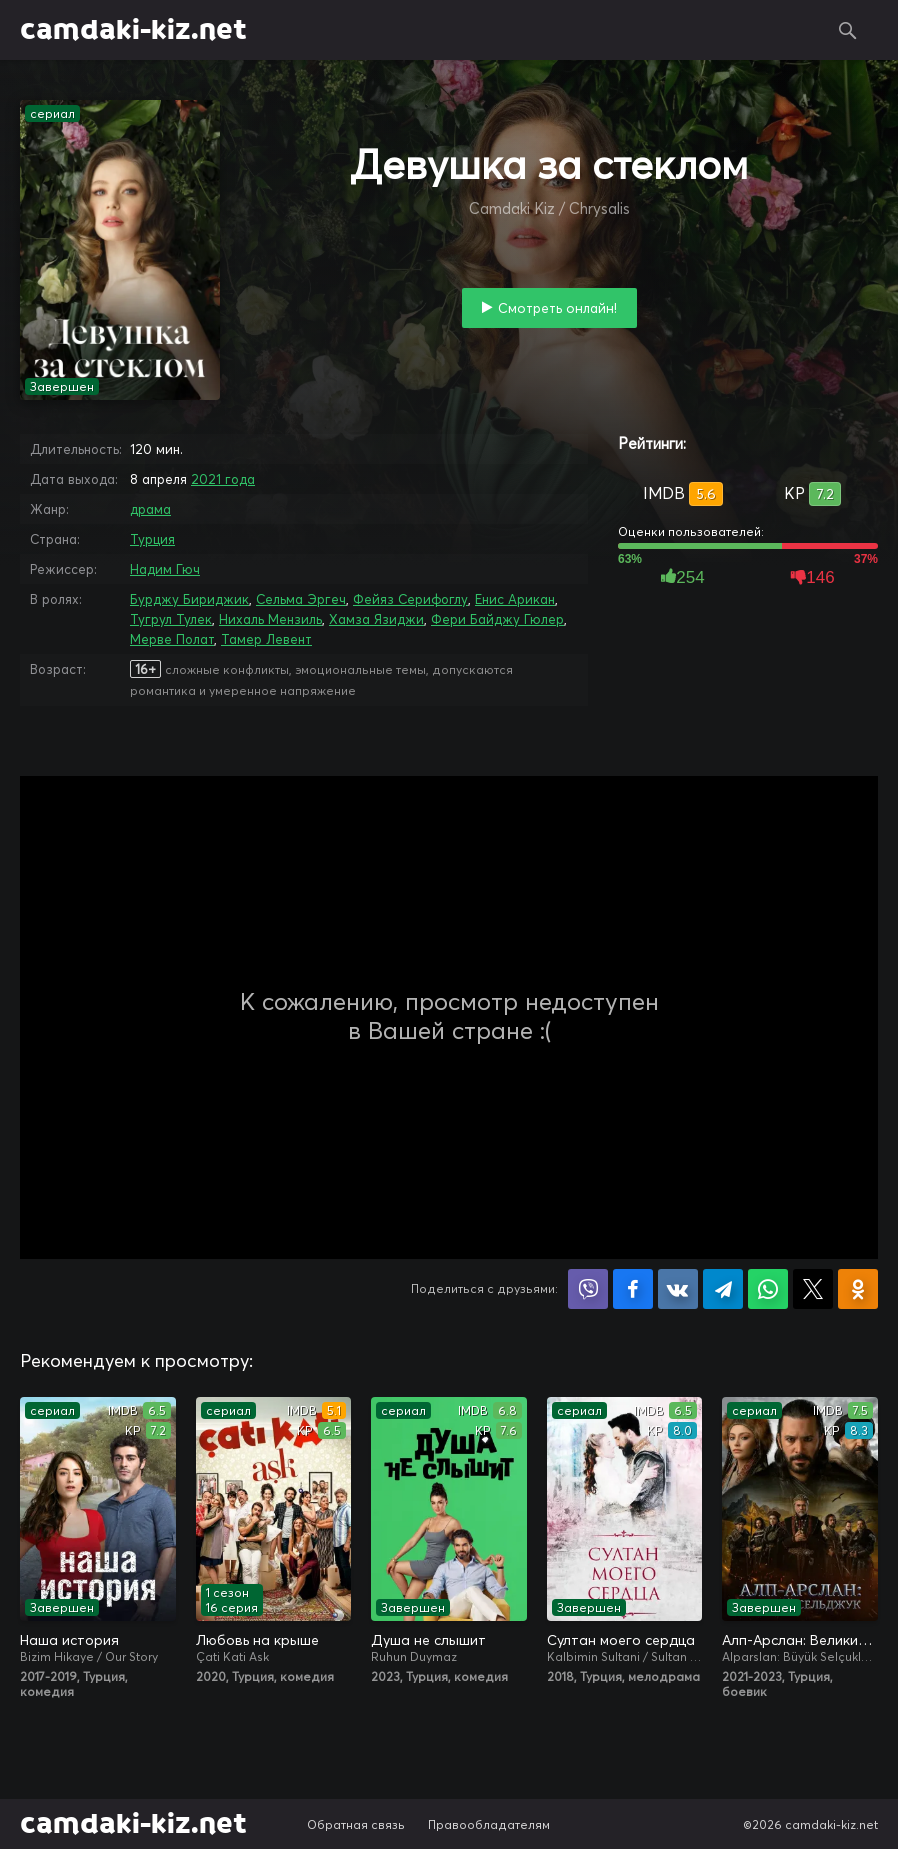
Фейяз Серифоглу (410, 599)
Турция (152, 539)
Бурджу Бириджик (189, 599)
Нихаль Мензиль (270, 619)
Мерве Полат (172, 639)
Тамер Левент (266, 639)
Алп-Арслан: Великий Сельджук (800, 1640)
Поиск (848, 30)
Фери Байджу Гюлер (497, 619)
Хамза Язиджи (376, 619)
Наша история (69, 1640)
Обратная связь (356, 1824)
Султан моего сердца (621, 1640)
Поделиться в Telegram (723, 1289)
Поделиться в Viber (588, 1289)
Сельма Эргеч (301, 599)
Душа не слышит (428, 1640)
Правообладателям (489, 1824)
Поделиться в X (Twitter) (813, 1289)
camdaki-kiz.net (133, 30)
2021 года (223, 479)
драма (150, 509)
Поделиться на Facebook (633, 1289)
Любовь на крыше (257, 1640)
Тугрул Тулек (171, 619)
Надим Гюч (165, 569)
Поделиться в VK (678, 1289)
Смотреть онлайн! (557, 308)
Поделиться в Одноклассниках (858, 1289)
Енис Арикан (515, 599)
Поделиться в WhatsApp (768, 1289)
